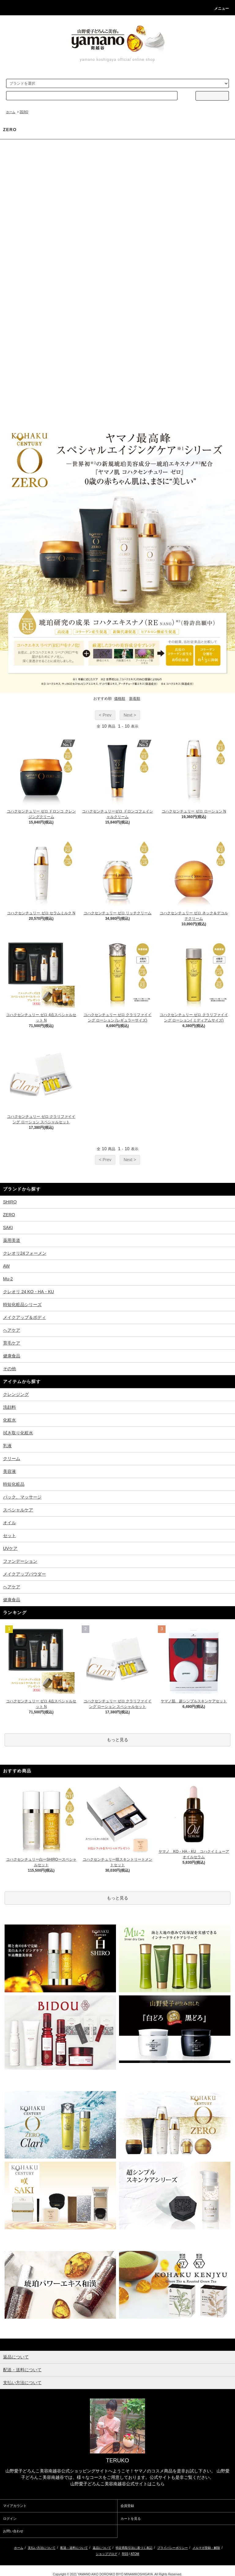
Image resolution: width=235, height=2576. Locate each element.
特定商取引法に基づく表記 (134, 2547)
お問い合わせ (13, 2531)
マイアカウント (15, 2506)
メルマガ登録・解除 (206, 2547)
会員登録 (127, 2506)
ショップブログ (106, 2554)
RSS (125, 2554)
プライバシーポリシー (172, 2547)
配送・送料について (74, 2547)
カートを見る (131, 2518)
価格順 (119, 698)
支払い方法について (41, 2547)
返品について (102, 2547)
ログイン (10, 2518)
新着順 (134, 698)
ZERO (24, 112)
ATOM (135, 2554)
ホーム (10, 112)
